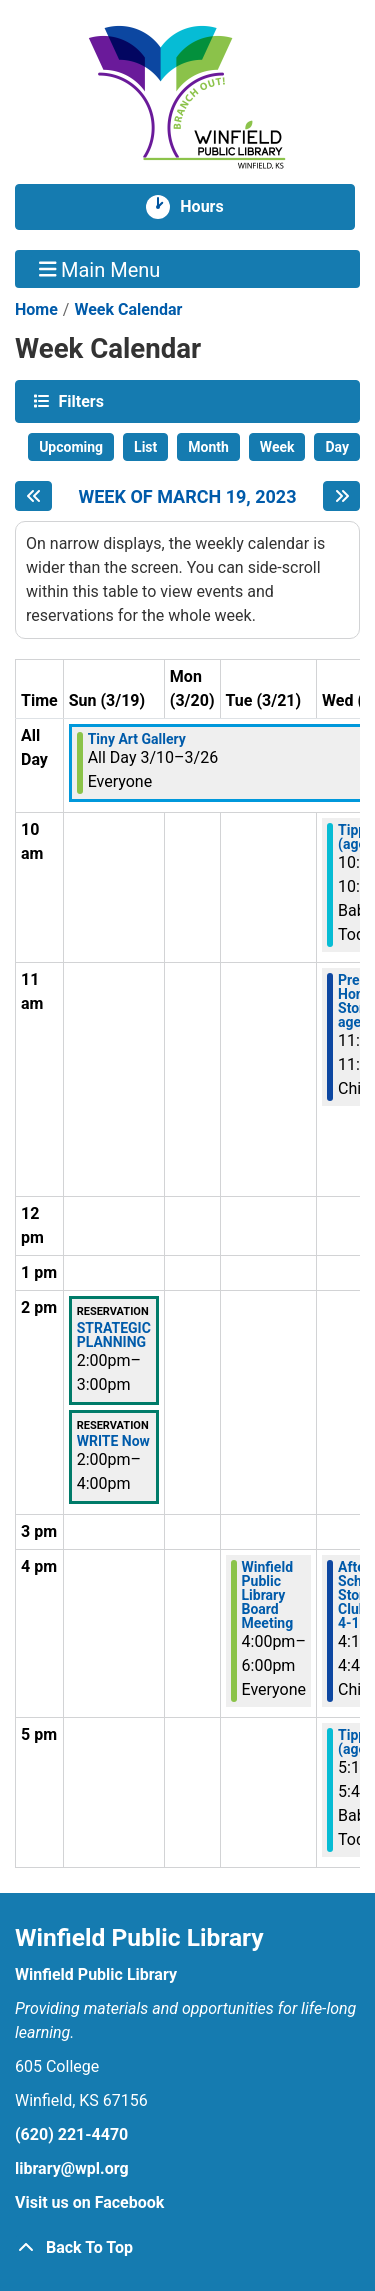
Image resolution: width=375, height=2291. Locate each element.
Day (337, 447)
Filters (79, 400)
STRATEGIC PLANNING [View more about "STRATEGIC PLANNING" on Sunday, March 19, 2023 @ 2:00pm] (114, 1335)
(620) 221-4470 (71, 2134)
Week (277, 447)
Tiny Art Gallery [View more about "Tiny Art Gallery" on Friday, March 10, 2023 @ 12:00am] (137, 739)
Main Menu (100, 269)
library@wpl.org (72, 2168)
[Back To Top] (187, 2248)
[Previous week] (33, 496)
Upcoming (71, 447)
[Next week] (341, 496)
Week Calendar (128, 309)
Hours (209, 207)
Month (208, 447)
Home (36, 309)
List (145, 447)
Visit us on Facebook (89, 2202)
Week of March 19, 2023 (187, 496)
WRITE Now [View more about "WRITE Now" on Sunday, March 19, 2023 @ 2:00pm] (113, 1441)
